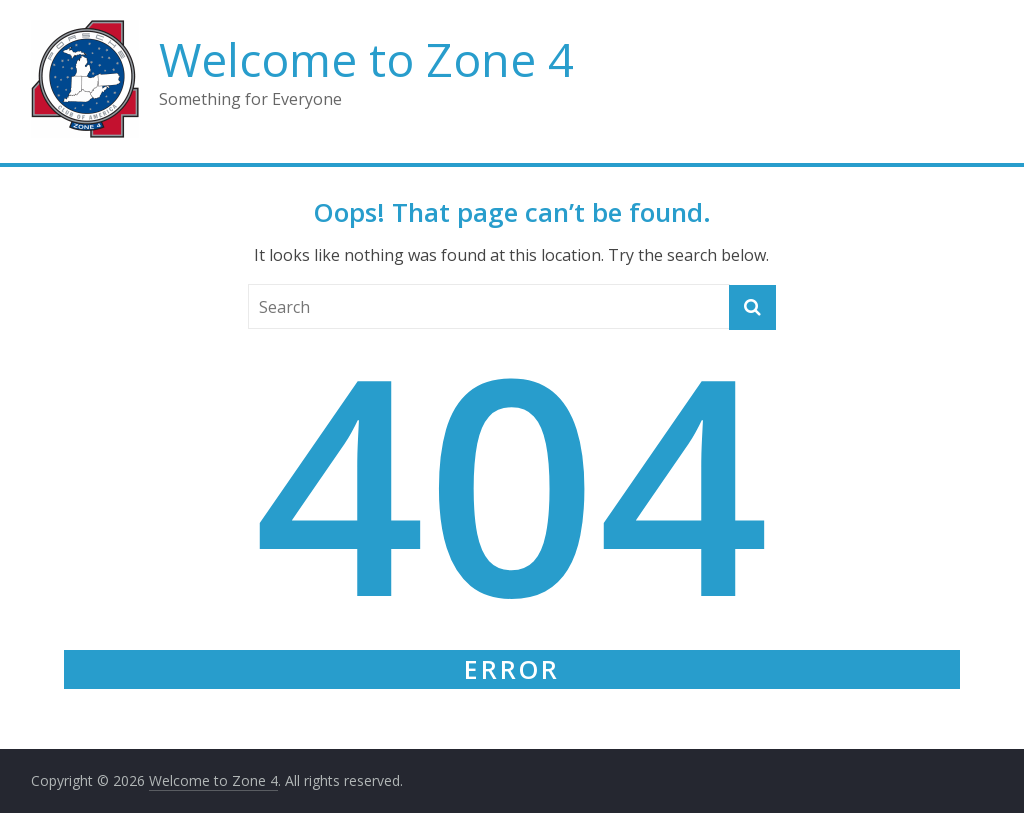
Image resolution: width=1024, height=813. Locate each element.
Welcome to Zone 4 (366, 59)
